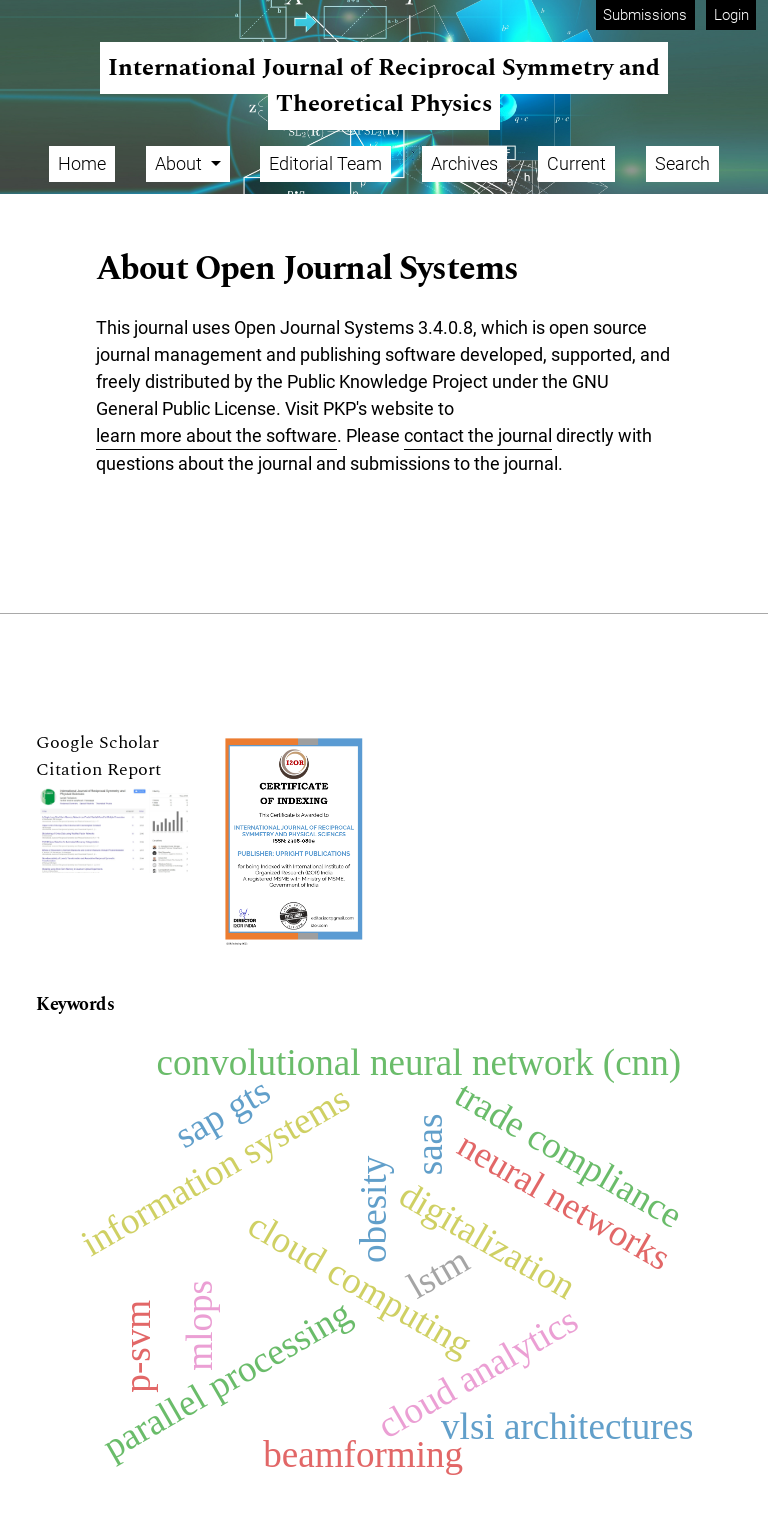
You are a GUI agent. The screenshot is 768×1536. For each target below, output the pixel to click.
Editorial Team (325, 163)
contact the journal (478, 435)
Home (82, 163)
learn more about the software (216, 435)
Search (682, 163)
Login (731, 15)
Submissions (645, 15)
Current (576, 163)
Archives (464, 163)
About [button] (180, 163)
